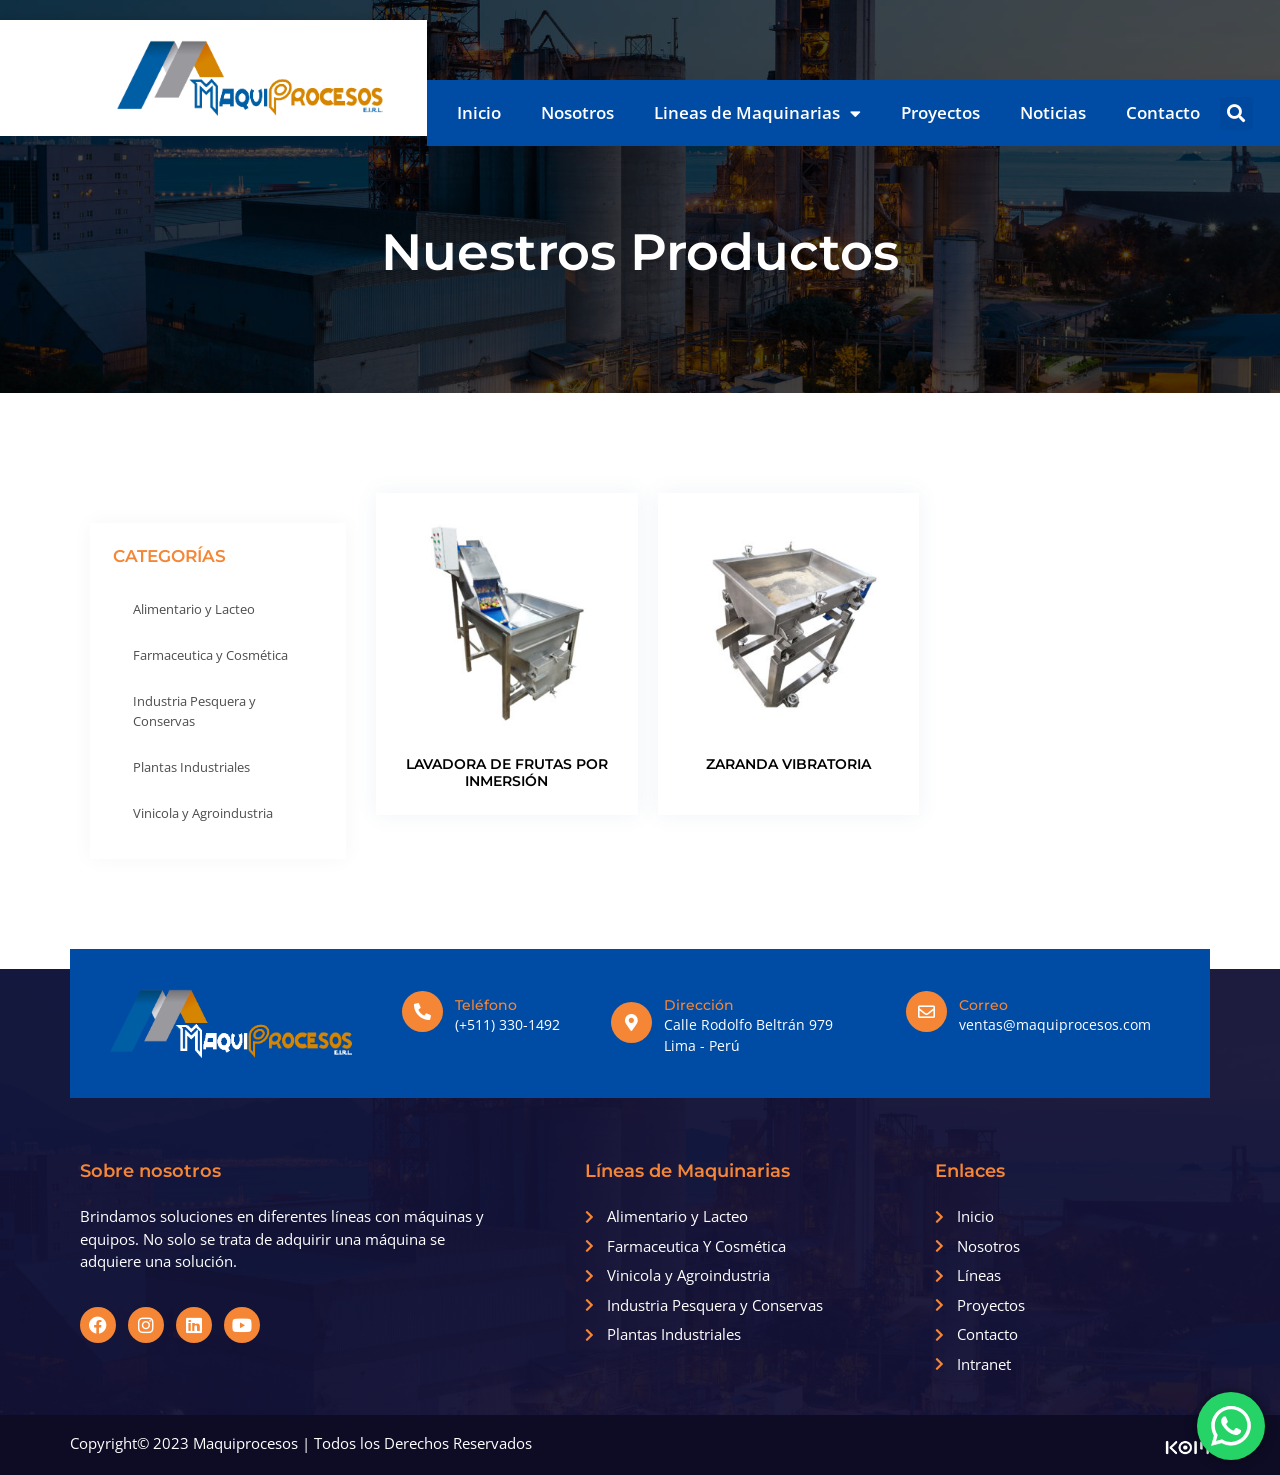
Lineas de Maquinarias (757, 113)
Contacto (1163, 112)
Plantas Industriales (191, 767)
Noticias (1053, 112)
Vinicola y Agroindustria (203, 813)
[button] (1236, 113)
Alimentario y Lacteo (194, 609)
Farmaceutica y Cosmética (210, 655)
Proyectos (940, 112)
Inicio (479, 112)
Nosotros (577, 112)
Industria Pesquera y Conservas (194, 711)
